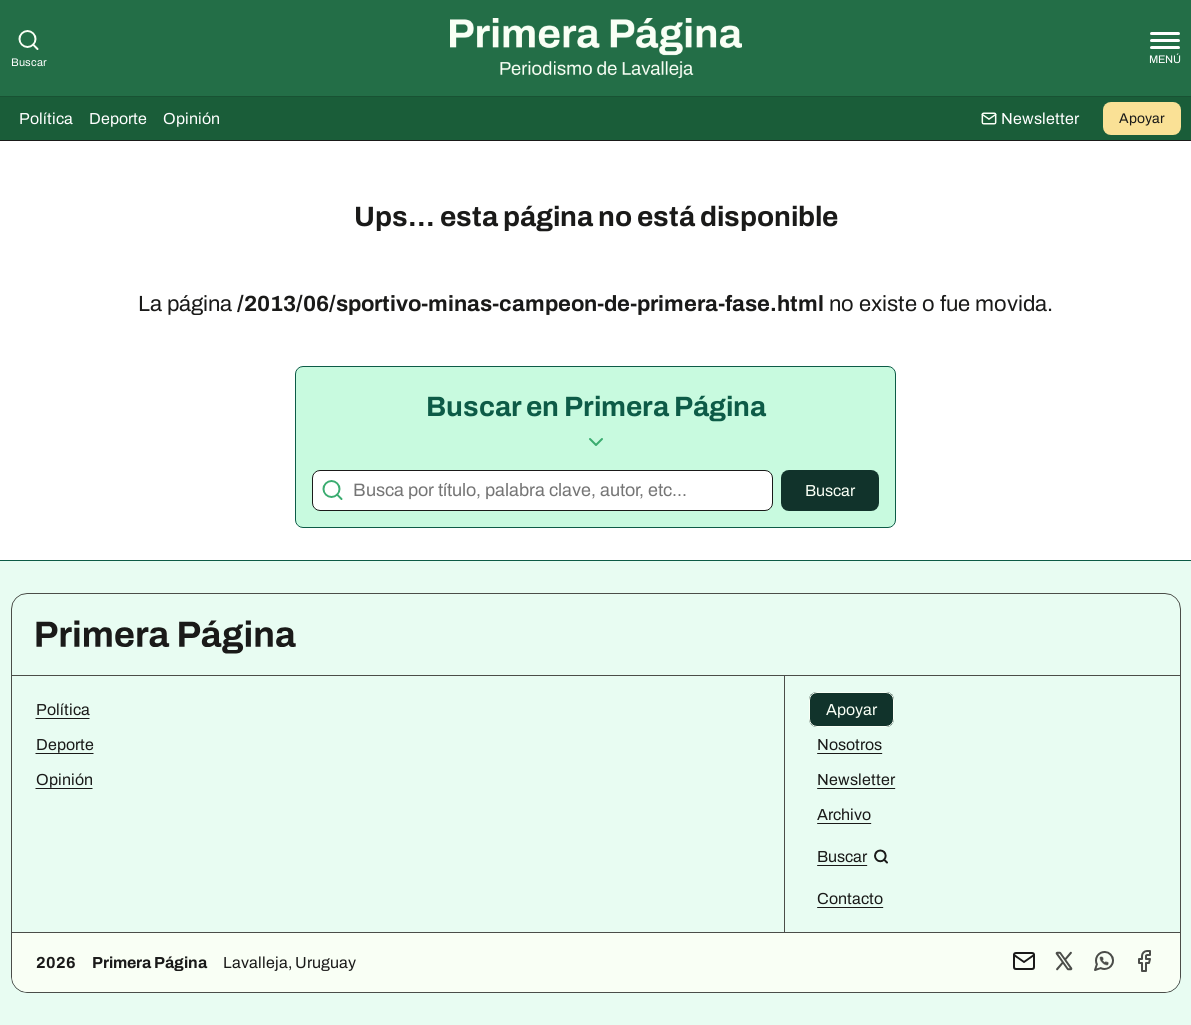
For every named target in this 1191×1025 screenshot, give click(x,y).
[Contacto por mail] (1024, 962)
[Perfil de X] (1064, 962)
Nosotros (849, 744)
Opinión (191, 118)
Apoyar (1142, 118)
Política (46, 118)
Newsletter (856, 779)
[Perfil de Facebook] (1144, 962)
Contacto (850, 898)
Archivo (844, 814)
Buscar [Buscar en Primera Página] (29, 48)
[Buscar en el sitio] (853, 856)
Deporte (118, 118)
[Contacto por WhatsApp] (1104, 962)
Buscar (830, 490)
